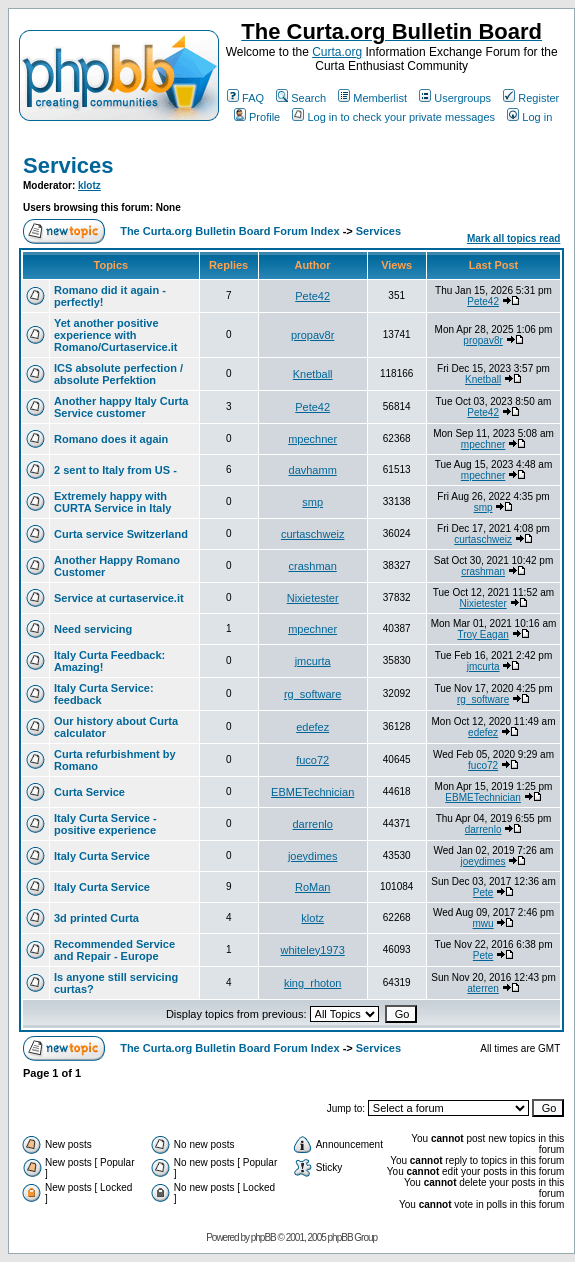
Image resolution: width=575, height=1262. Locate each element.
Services (68, 165)
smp (312, 502)
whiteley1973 (313, 950)
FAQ (245, 98)
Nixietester (313, 598)
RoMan (312, 887)
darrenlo (312, 824)
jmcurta (313, 661)
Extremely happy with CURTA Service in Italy (112, 502)
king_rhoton (313, 983)
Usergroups (455, 98)
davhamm (313, 470)
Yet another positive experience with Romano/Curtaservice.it (115, 335)
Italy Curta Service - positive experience (105, 824)
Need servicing (93, 629)
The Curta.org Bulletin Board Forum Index (229, 231)
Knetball (313, 374)
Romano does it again (111, 439)
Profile (257, 117)
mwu (483, 923)
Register (531, 98)
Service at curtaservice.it (119, 598)
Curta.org (337, 52)
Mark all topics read (513, 238)
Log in (529, 117)
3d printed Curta (96, 918)
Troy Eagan (482, 634)
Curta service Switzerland (121, 534)
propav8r (312, 335)
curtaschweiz (313, 534)
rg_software (312, 694)
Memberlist (372, 98)
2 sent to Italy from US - (115, 470)
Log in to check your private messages (393, 117)
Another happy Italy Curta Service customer (121, 407)
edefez (312, 727)
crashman (313, 566)
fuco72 (312, 760)
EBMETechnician (312, 792)
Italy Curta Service (102, 856)
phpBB (263, 1237)
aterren (483, 988)
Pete (483, 892)
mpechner (312, 439)
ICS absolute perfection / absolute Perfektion (118, 374)
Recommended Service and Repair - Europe (114, 950)
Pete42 (312, 296)
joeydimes (313, 856)
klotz (89, 185)
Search (301, 98)
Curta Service (89, 792)
